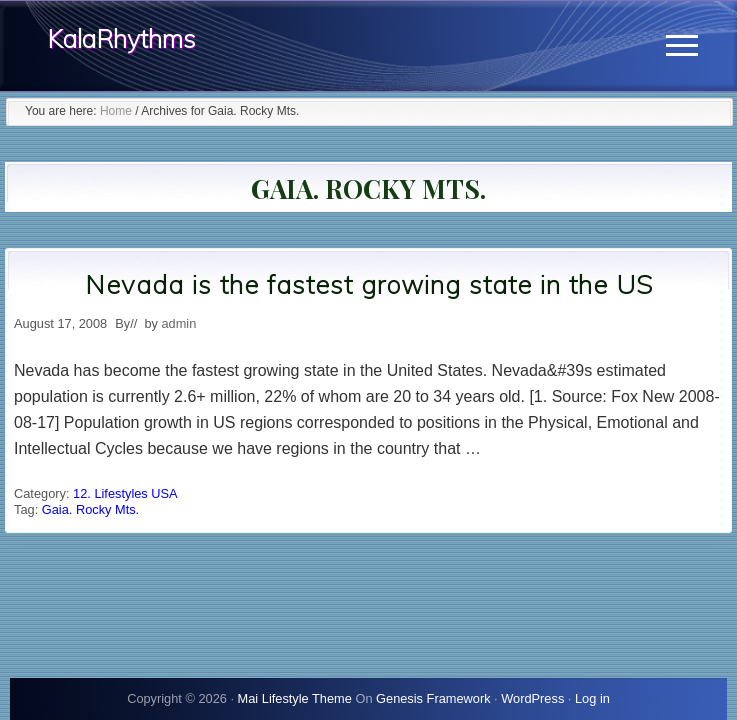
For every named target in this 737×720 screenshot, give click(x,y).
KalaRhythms (121, 39)
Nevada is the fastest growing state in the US (369, 284)
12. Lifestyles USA (125, 493)
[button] (682, 45)
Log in (592, 698)
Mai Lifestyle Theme (295, 698)
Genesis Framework (433, 698)
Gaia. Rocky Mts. (90, 509)
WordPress (532, 698)
